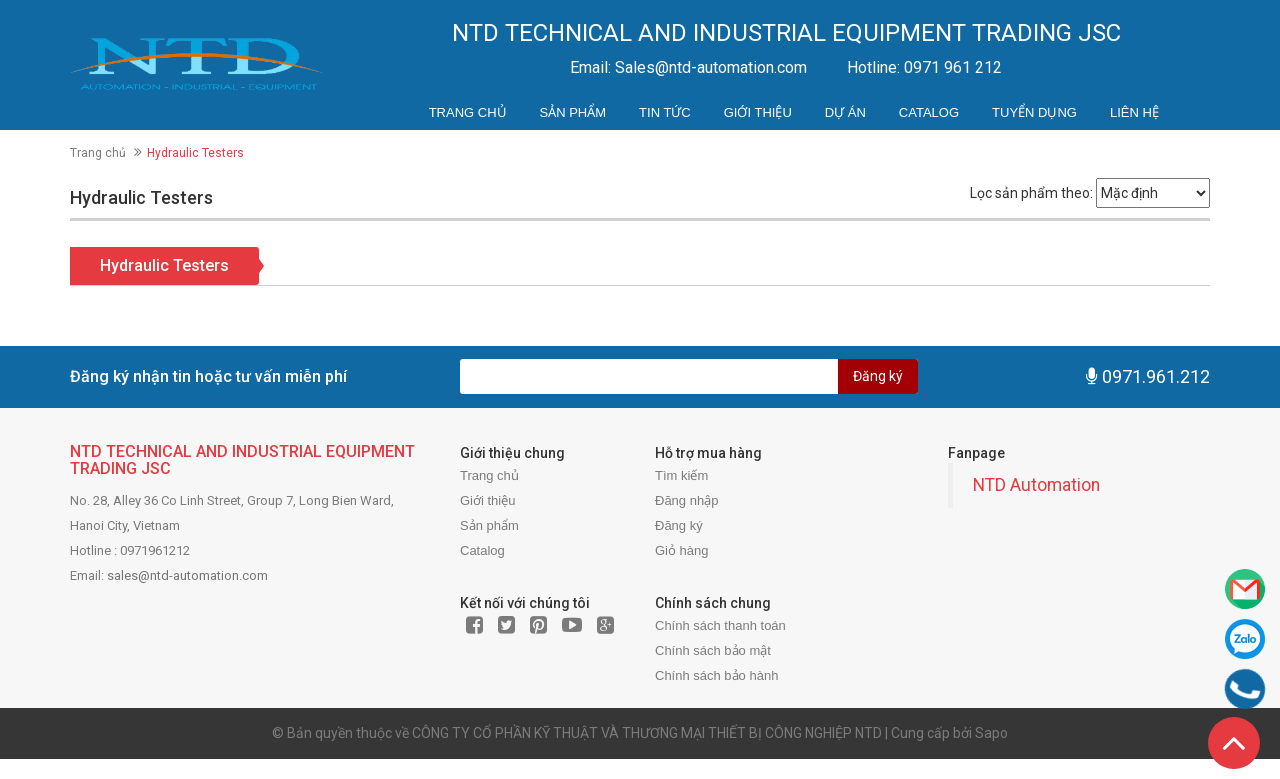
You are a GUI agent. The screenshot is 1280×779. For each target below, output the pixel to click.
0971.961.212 (1156, 376)
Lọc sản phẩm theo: (1031, 193)
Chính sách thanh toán (720, 625)
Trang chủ (468, 112)
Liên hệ (1134, 112)
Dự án (845, 112)
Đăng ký (878, 376)
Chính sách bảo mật (713, 650)
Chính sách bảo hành (716, 675)
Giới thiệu (758, 112)
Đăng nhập (686, 500)
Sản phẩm (573, 112)
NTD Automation (1036, 485)
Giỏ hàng (682, 550)
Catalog (929, 112)
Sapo (991, 733)
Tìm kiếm (681, 475)
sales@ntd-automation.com (187, 575)
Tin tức (665, 112)
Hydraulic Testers (164, 265)
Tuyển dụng (1034, 112)
